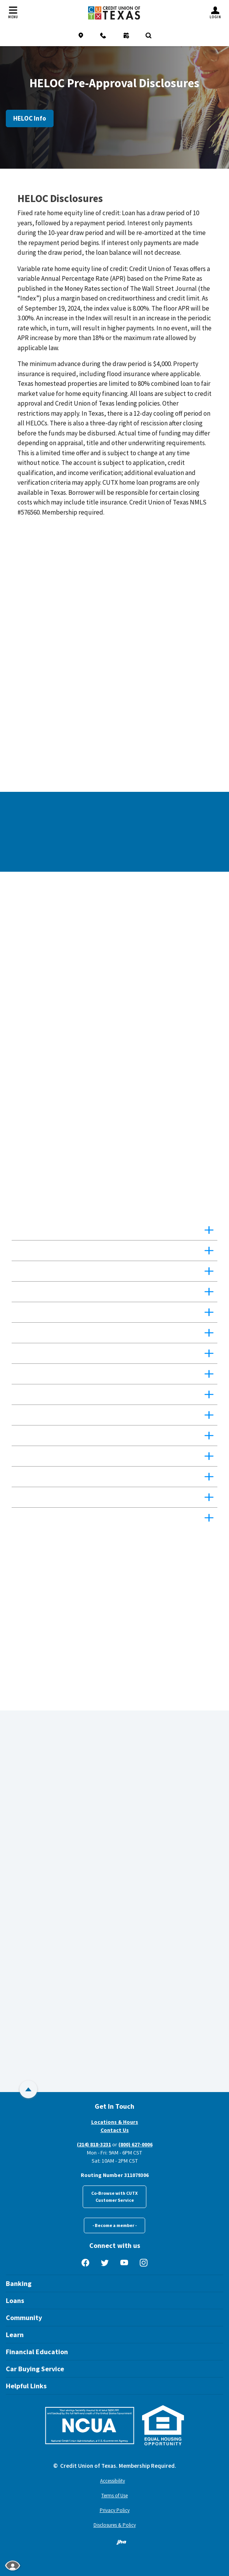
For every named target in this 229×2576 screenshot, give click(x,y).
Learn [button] (15, 2334)
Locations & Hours (114, 2121)
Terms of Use (114, 2495)
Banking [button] (18, 2283)
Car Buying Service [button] (35, 2368)
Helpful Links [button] (26, 2385)
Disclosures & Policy (115, 2525)
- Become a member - (114, 2225)
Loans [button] (15, 2300)
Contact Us (115, 2130)
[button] (114, 1230)
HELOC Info (29, 118)
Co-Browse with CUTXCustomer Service (114, 2196)
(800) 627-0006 (135, 2144)
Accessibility (112, 2481)
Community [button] (24, 2317)
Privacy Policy (115, 2510)
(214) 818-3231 (94, 2144)
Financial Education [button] (37, 2351)
